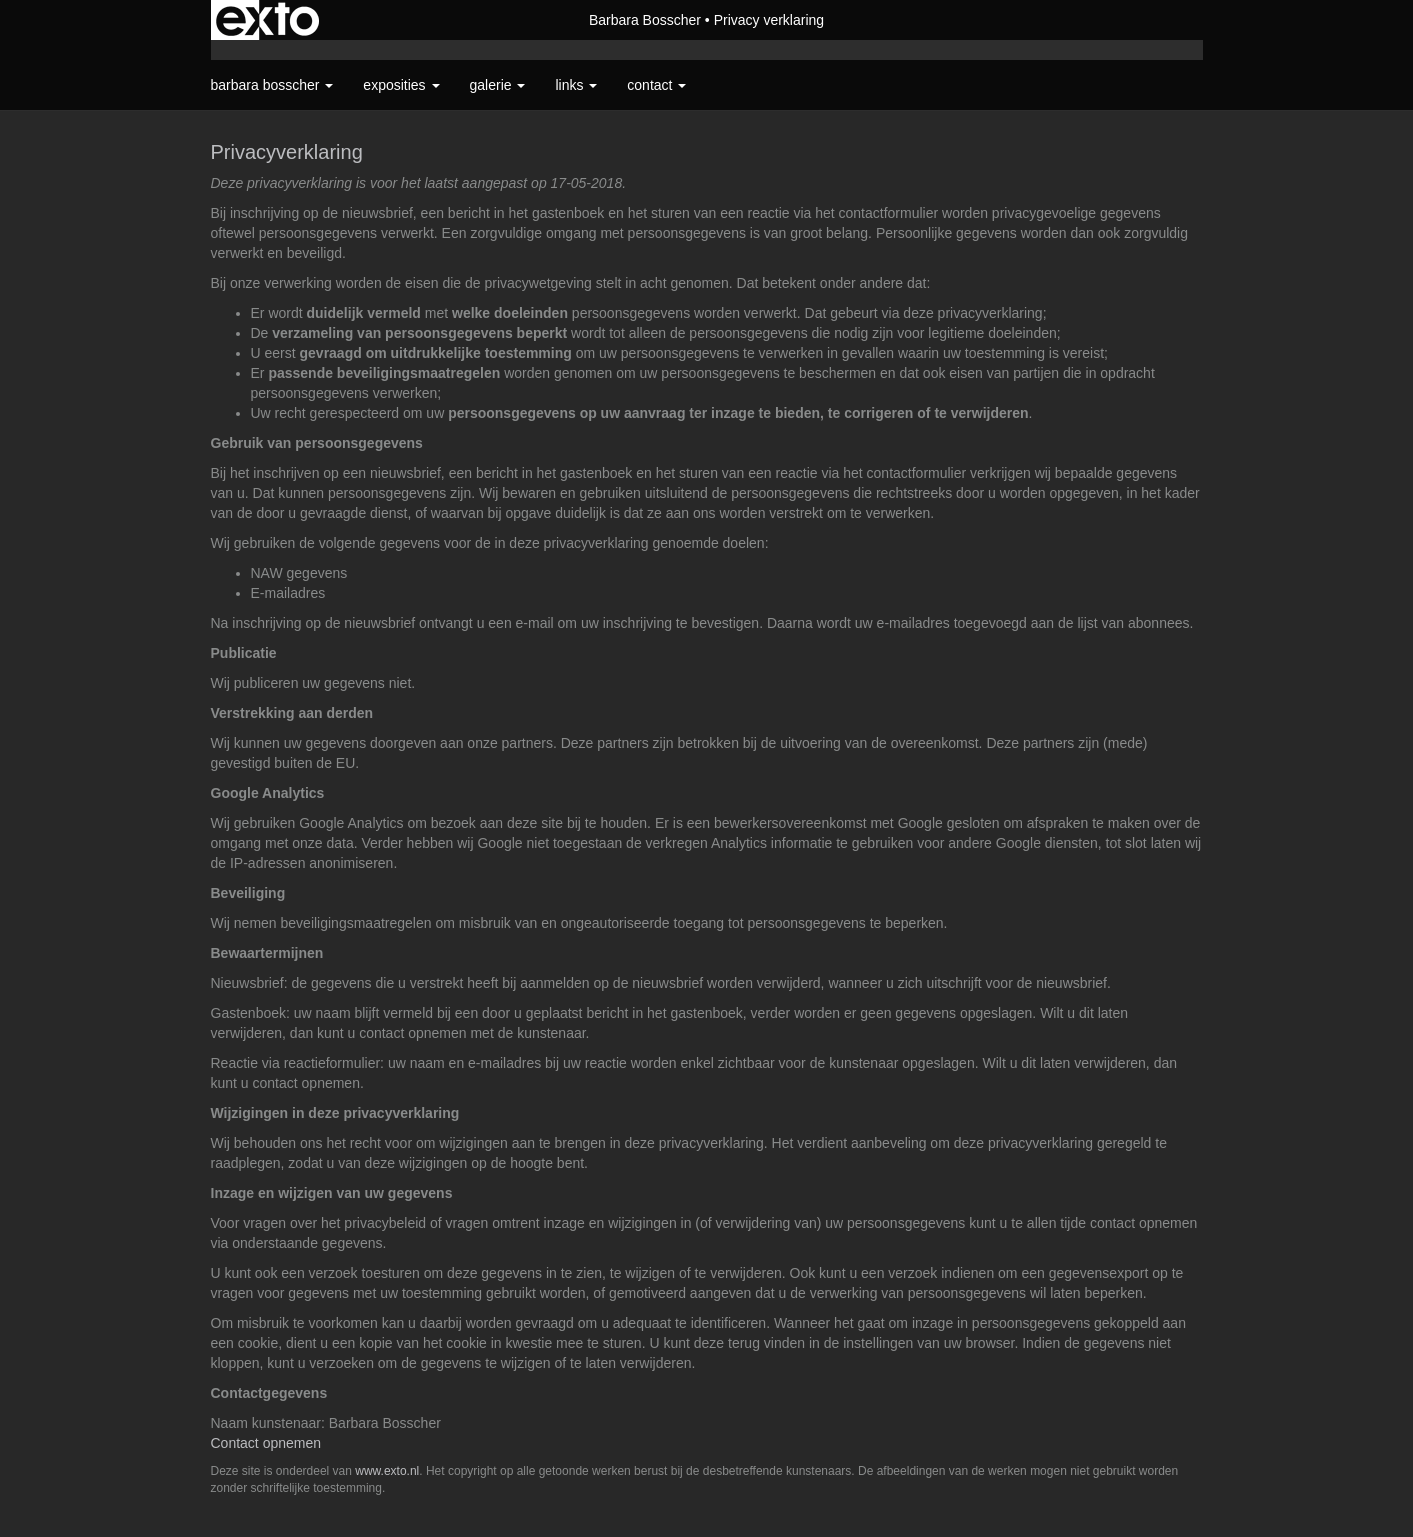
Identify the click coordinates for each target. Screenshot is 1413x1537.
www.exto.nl (387, 1471)
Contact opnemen (266, 1443)
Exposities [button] (401, 85)
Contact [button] (656, 85)
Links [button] (576, 85)
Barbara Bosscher (645, 20)
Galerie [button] (498, 85)
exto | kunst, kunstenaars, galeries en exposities (267, 20)
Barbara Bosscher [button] (272, 85)
